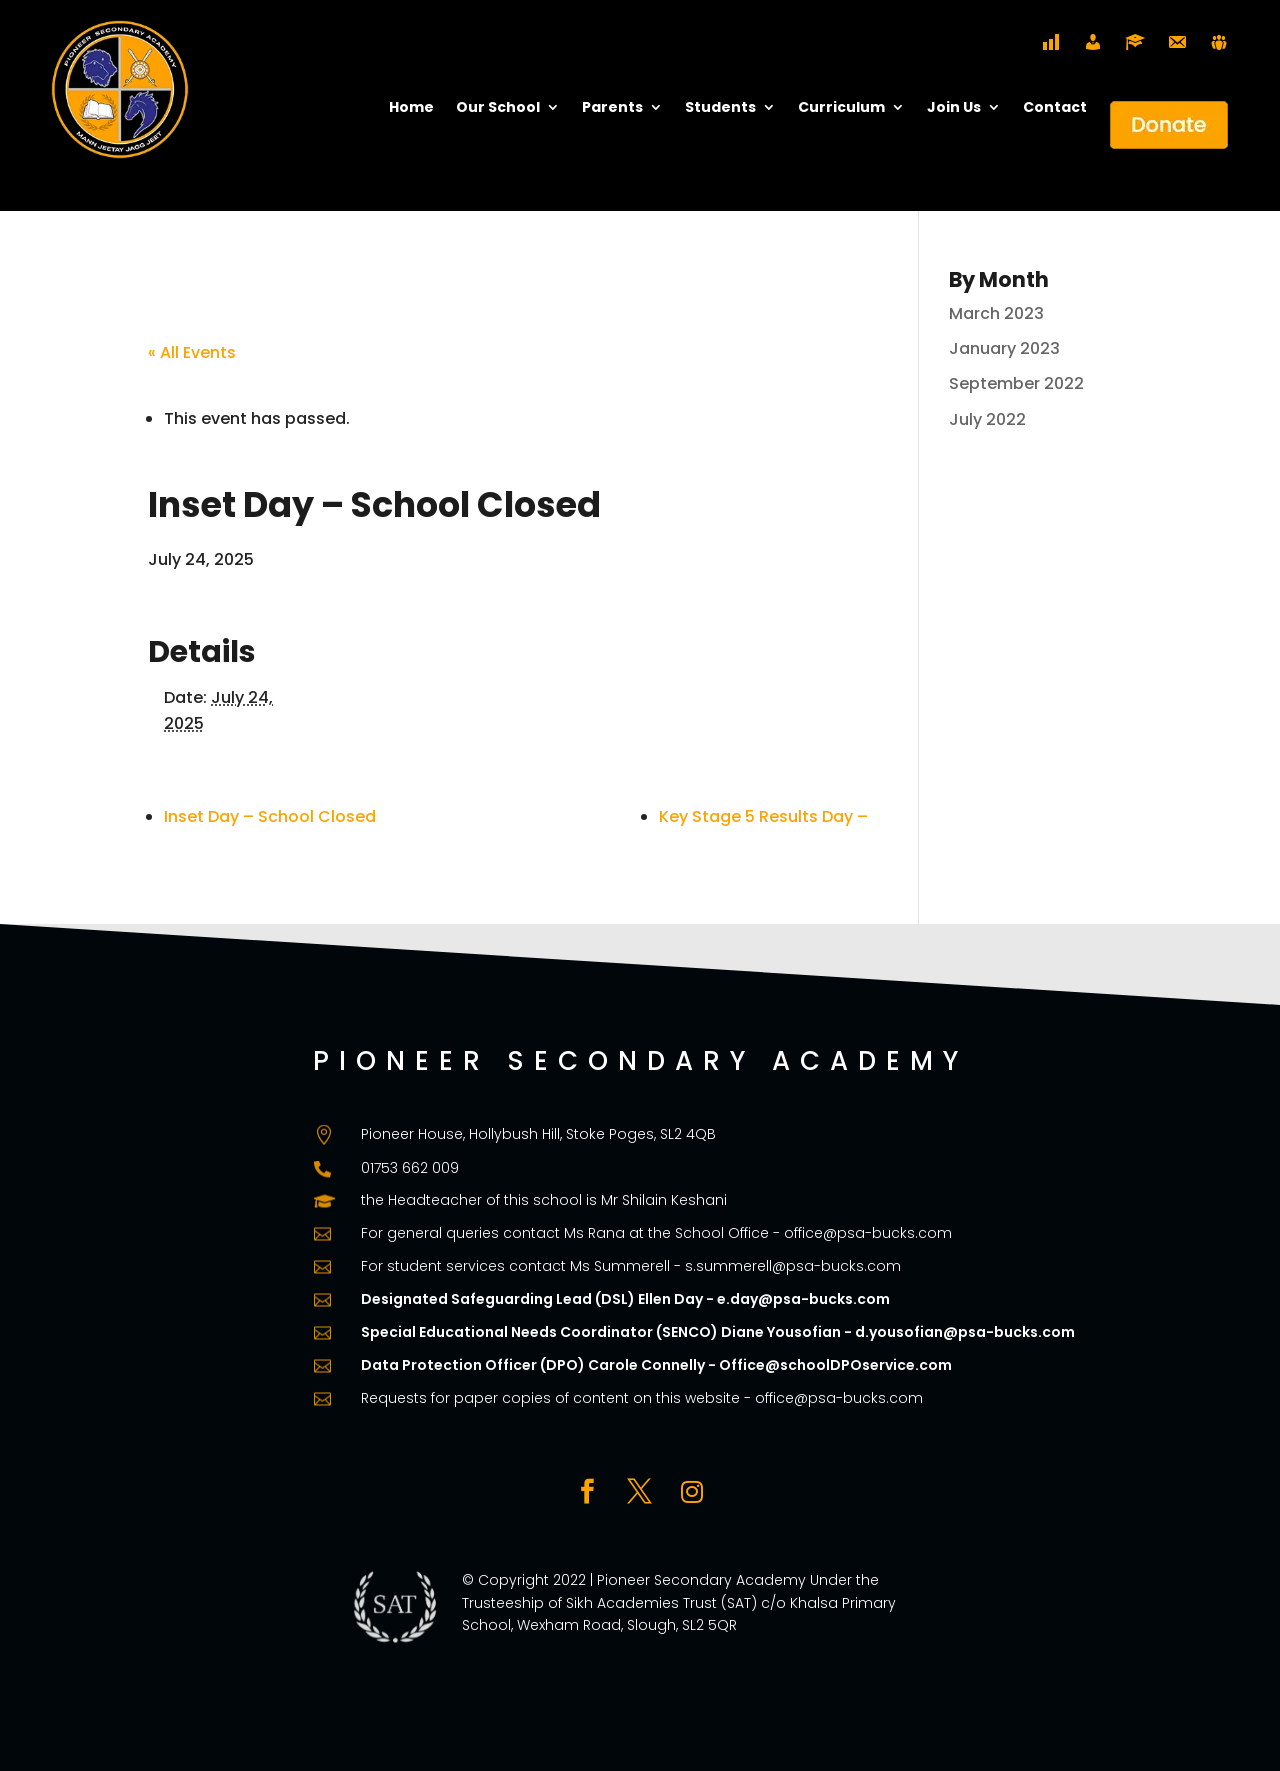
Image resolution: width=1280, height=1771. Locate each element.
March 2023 (996, 313)
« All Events (192, 352)
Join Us (954, 108)
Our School (498, 108)
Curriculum (841, 108)
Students (720, 108)
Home (411, 108)
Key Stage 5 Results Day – (763, 816)
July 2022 (987, 419)
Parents (612, 108)
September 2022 (1016, 383)
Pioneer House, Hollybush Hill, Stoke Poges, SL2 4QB (538, 1134)
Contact (1055, 108)
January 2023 (1004, 348)
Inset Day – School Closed (270, 816)
